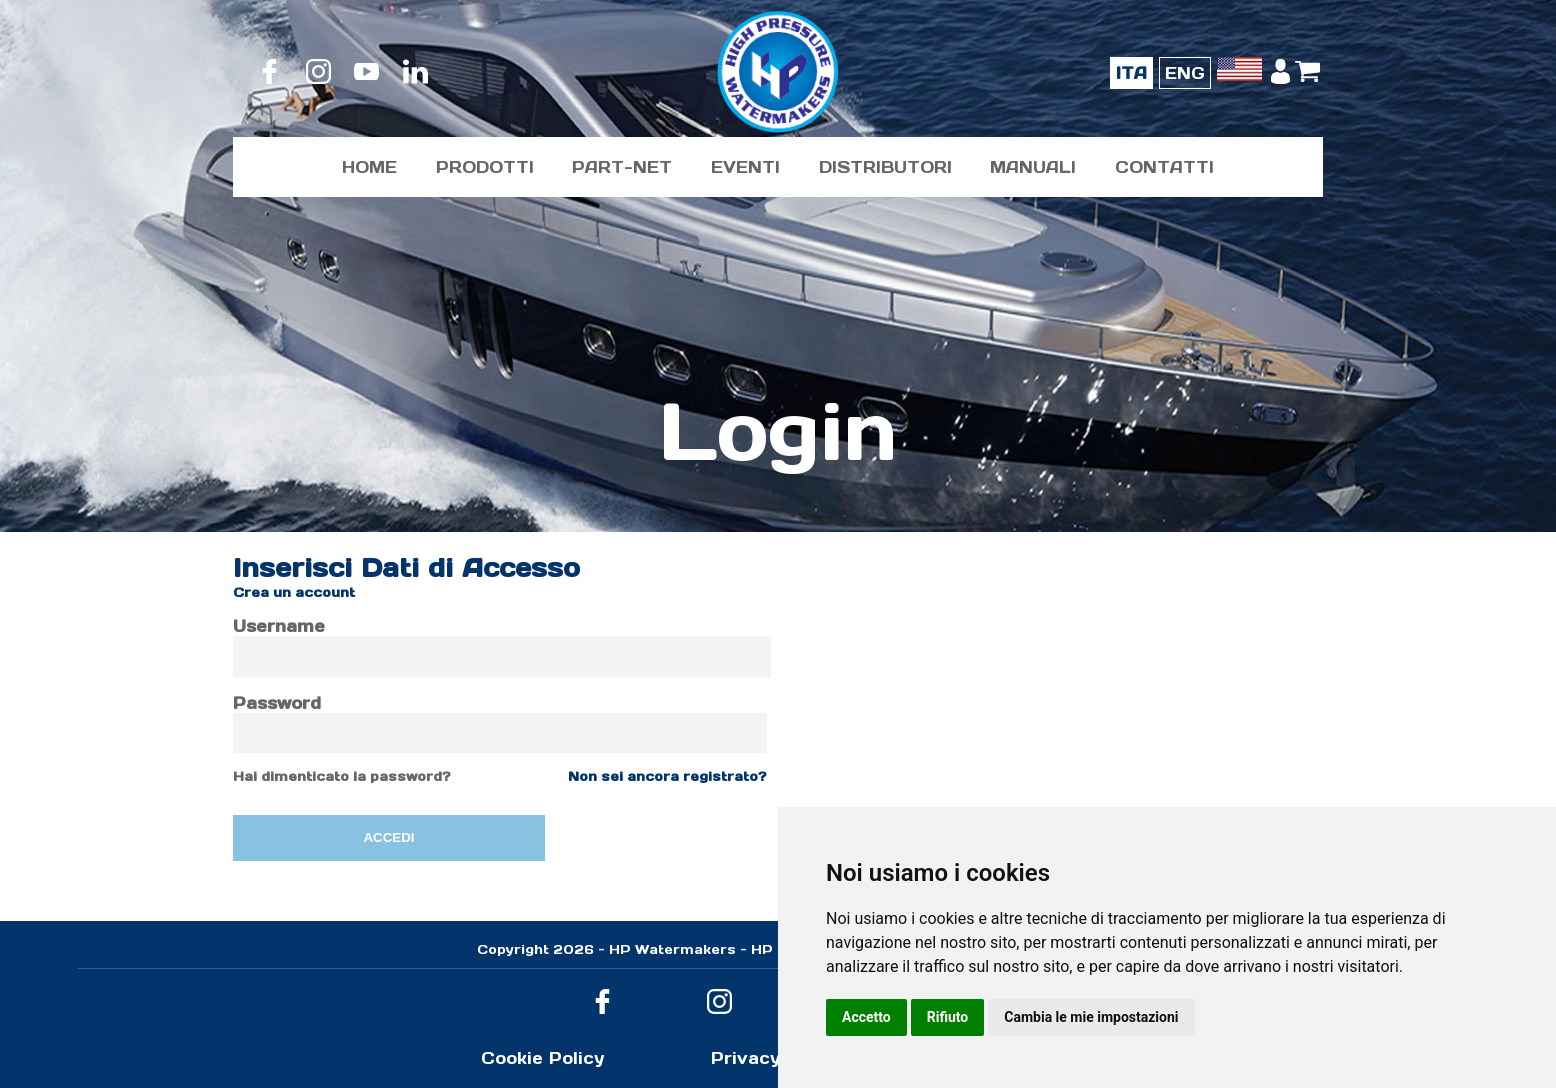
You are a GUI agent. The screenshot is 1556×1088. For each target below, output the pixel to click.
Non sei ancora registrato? (667, 776)
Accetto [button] (866, 1017)
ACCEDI (388, 837)
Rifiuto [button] (948, 1017)
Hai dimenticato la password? (342, 776)
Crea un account (294, 592)
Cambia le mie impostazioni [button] (1091, 1017)
